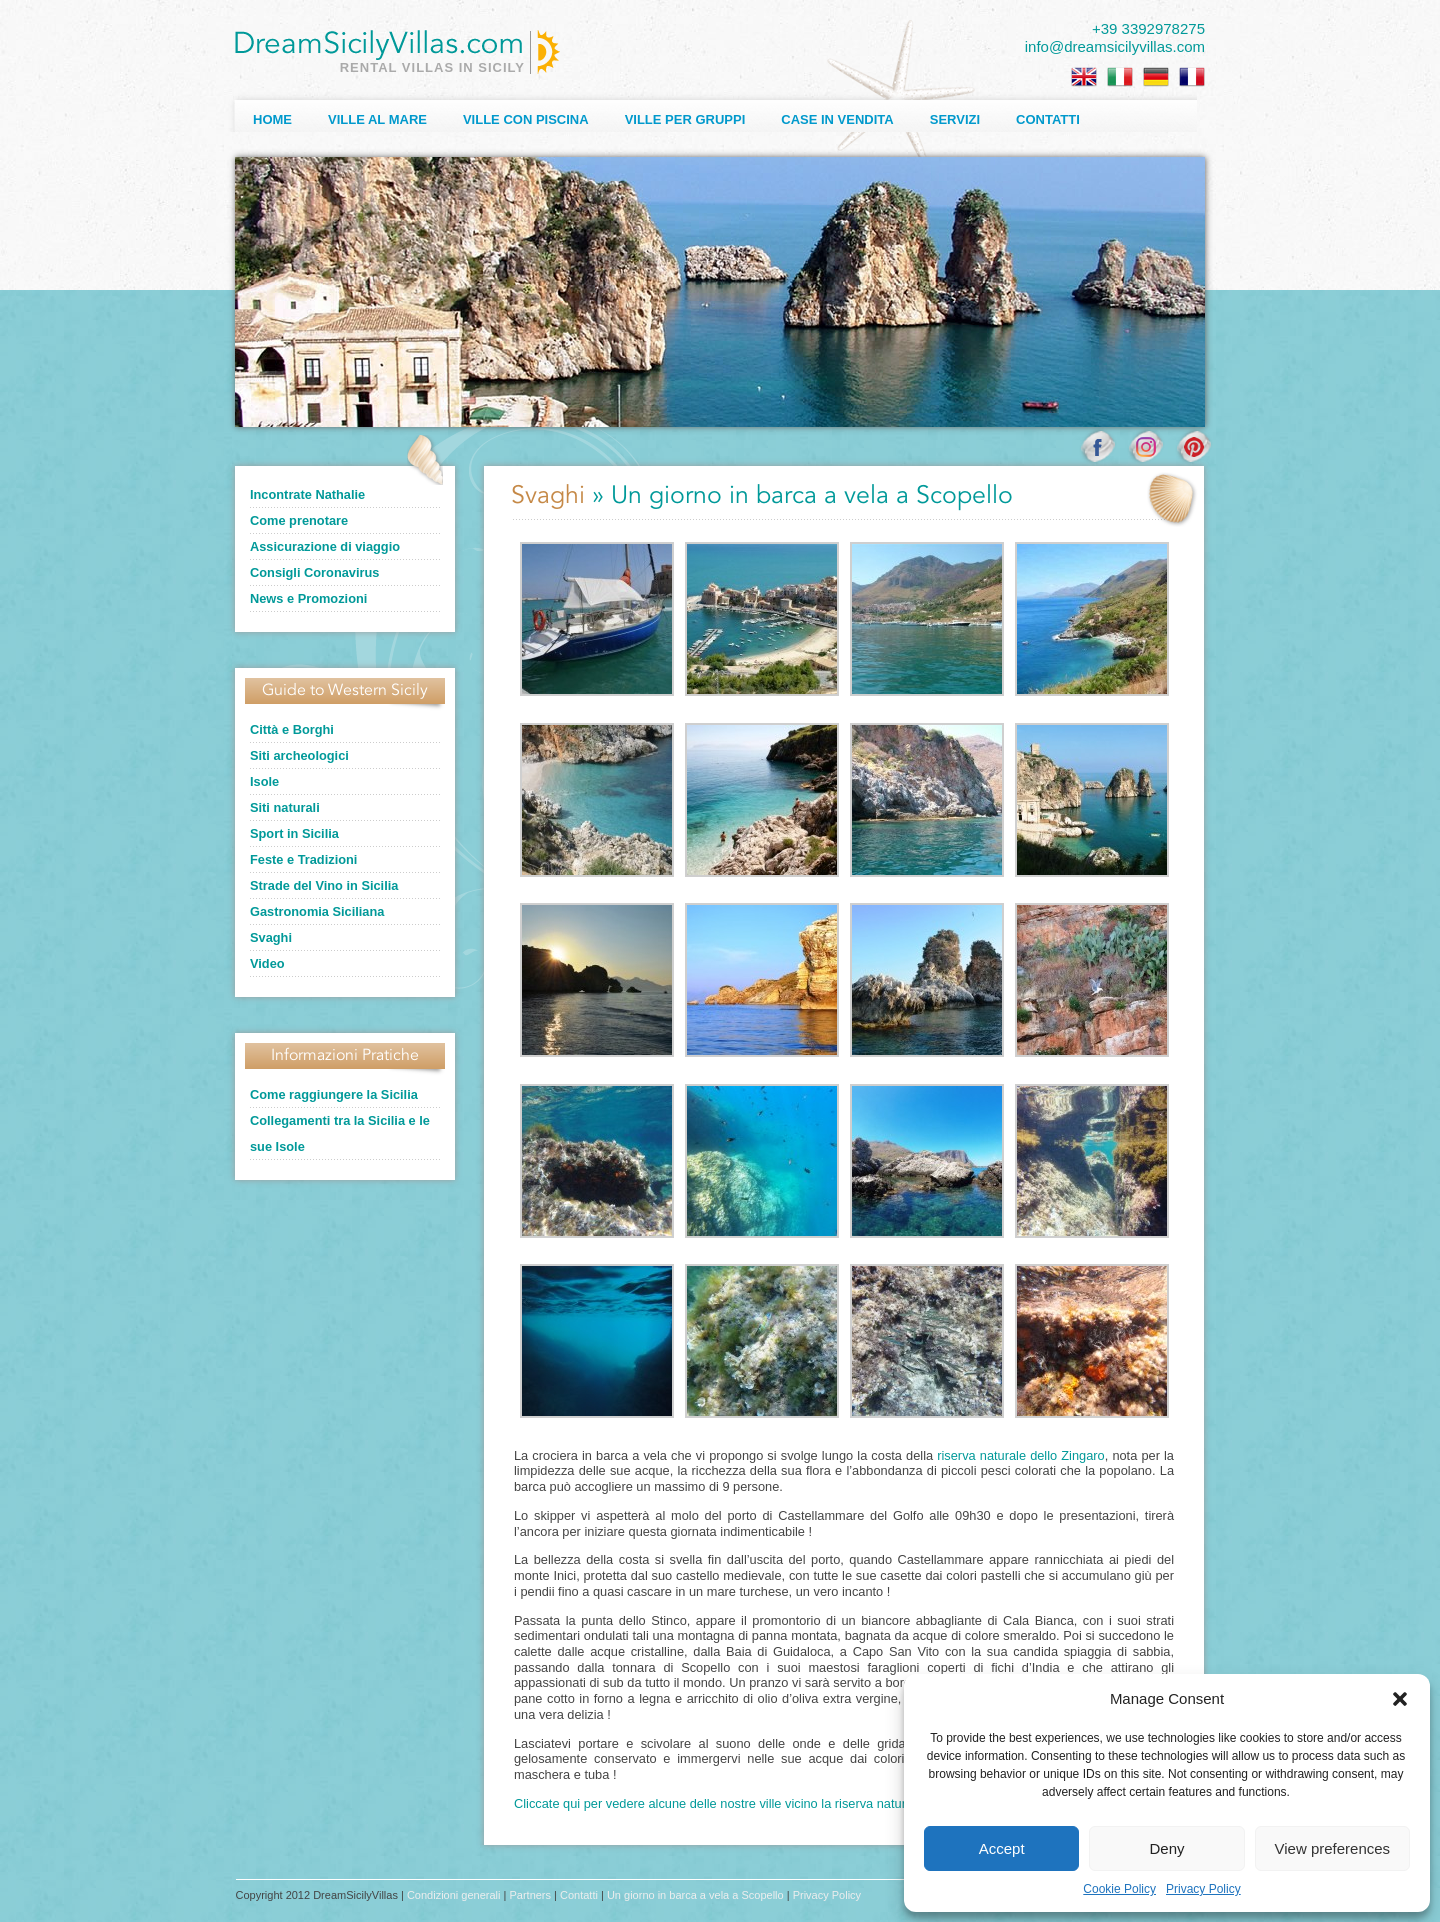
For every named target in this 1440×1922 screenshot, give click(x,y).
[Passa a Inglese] (1084, 77)
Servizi (955, 119)
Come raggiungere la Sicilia (334, 1094)
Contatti (1048, 119)
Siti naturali (285, 807)
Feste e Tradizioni (303, 859)
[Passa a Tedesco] (1156, 77)
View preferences (1333, 1848)
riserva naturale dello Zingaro (1020, 1455)
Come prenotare (299, 520)
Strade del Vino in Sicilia (324, 885)
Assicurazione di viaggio (325, 546)
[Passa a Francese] (1192, 77)
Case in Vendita (837, 119)
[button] (1400, 1699)
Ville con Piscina (526, 119)
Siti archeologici (299, 755)
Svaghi (271, 937)
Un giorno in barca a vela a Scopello (695, 1895)
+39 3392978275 (1148, 28)
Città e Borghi (292, 729)
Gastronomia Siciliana (317, 911)
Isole (264, 781)
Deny (1166, 1848)
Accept (1002, 1848)
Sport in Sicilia (294, 833)
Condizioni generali (454, 1895)
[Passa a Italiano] (1120, 77)
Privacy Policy (1203, 1889)
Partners (530, 1895)
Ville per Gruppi (685, 119)
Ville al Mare (377, 119)
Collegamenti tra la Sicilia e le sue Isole (340, 1133)
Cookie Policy (1119, 1889)
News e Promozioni (308, 598)
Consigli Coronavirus (314, 572)
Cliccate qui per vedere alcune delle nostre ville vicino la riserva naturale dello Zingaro (757, 1803)
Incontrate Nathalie (307, 494)
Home (272, 119)
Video (267, 963)
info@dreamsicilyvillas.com (1115, 46)
